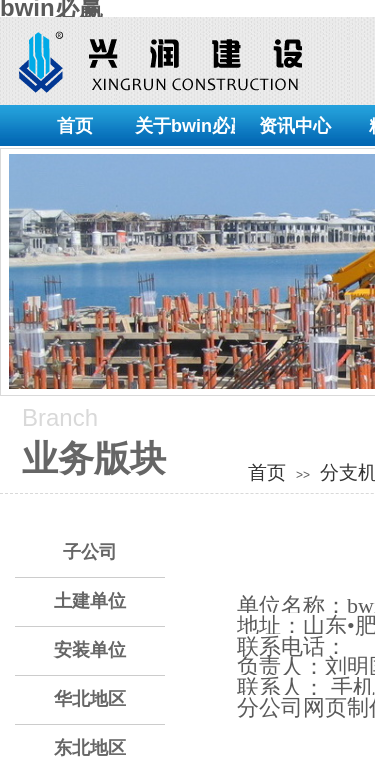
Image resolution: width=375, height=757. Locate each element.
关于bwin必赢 (185, 126)
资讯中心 (295, 126)
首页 (75, 126)
